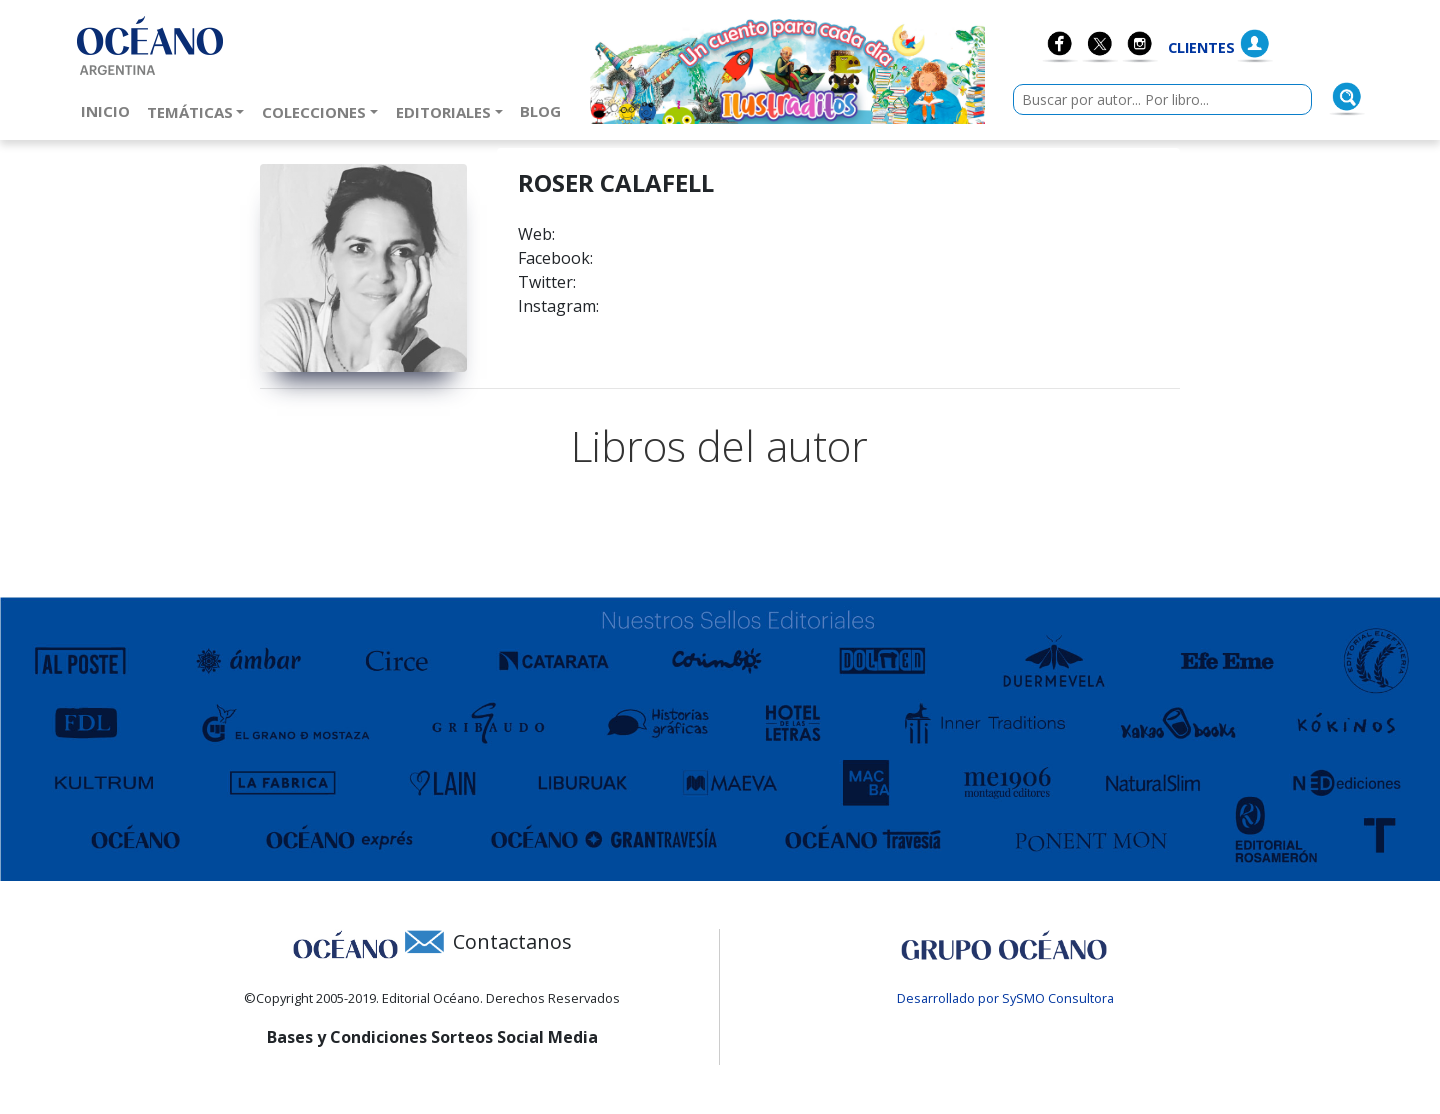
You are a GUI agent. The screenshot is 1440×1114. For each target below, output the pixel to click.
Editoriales (443, 112)
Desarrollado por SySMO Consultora (1005, 998)
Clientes (1201, 47)
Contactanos (512, 941)
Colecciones (314, 112)
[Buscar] (1347, 97)
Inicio (109, 110)
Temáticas (190, 112)
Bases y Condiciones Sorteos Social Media (432, 1037)
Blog (544, 110)
